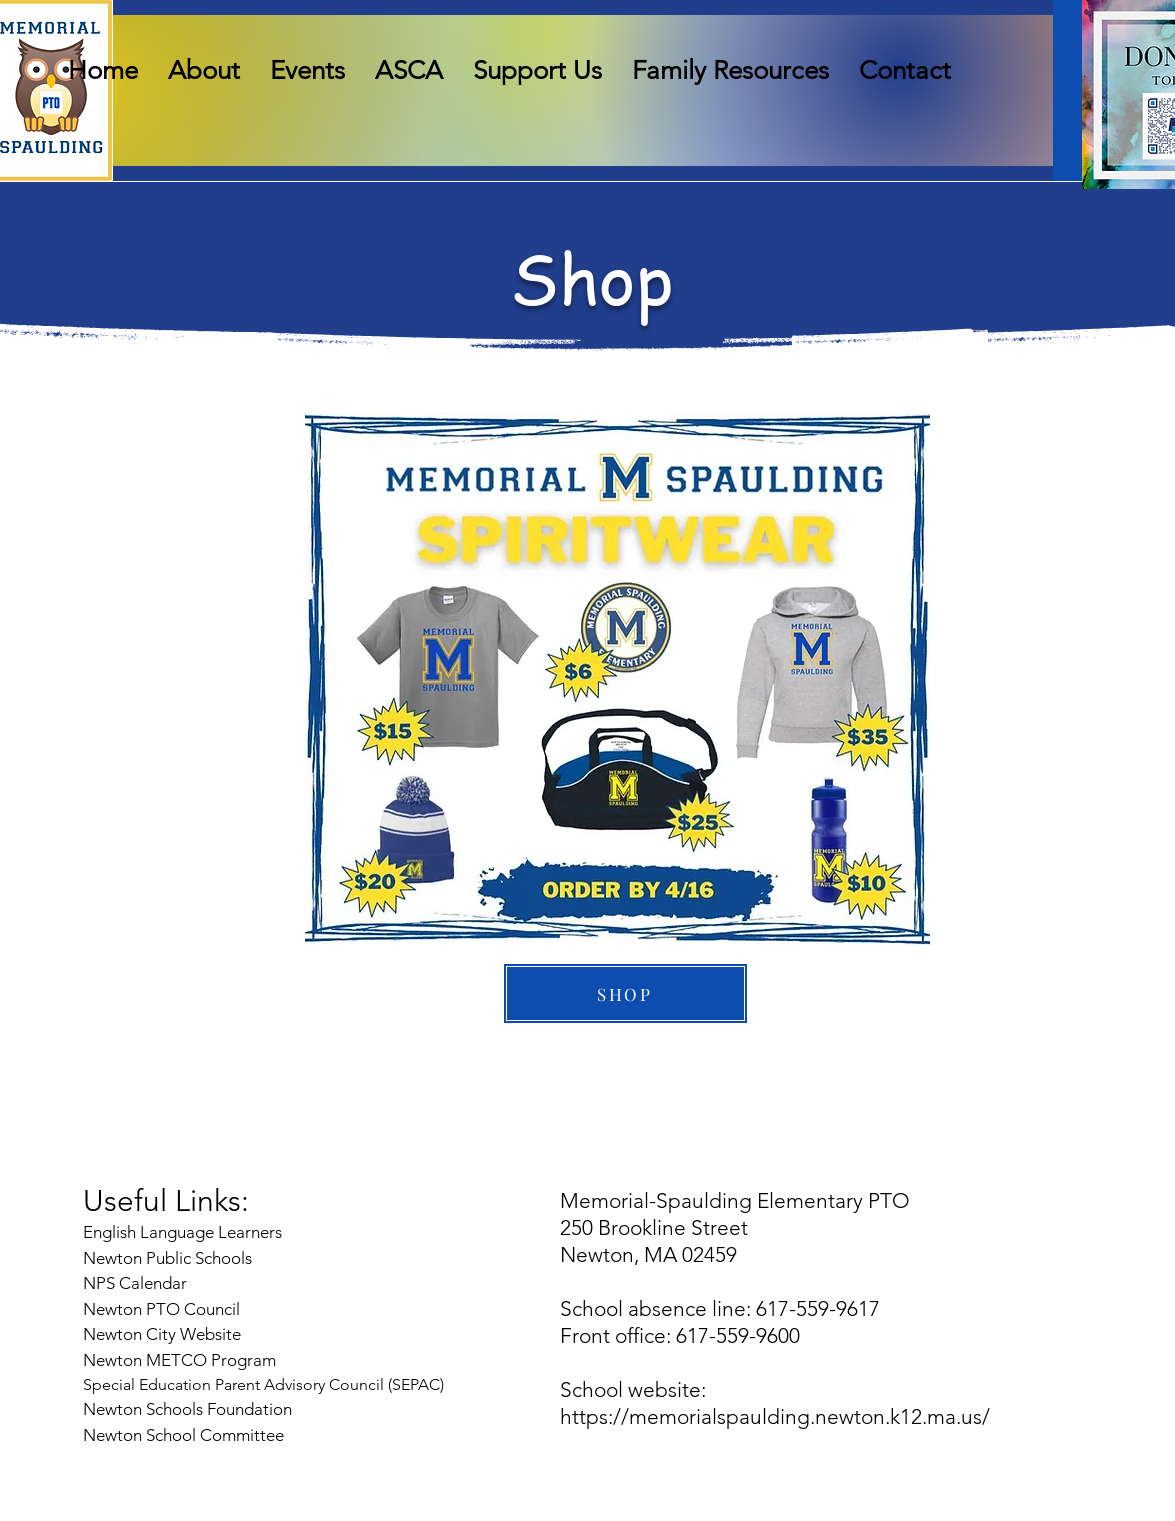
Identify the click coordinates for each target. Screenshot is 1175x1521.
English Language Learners (182, 1232)
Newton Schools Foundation (189, 1409)
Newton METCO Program (179, 1360)
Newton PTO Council (161, 1309)
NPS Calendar (137, 1283)
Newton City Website (162, 1334)
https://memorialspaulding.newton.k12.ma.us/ (775, 1416)
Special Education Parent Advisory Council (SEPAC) (263, 1384)
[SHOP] (625, 993)
